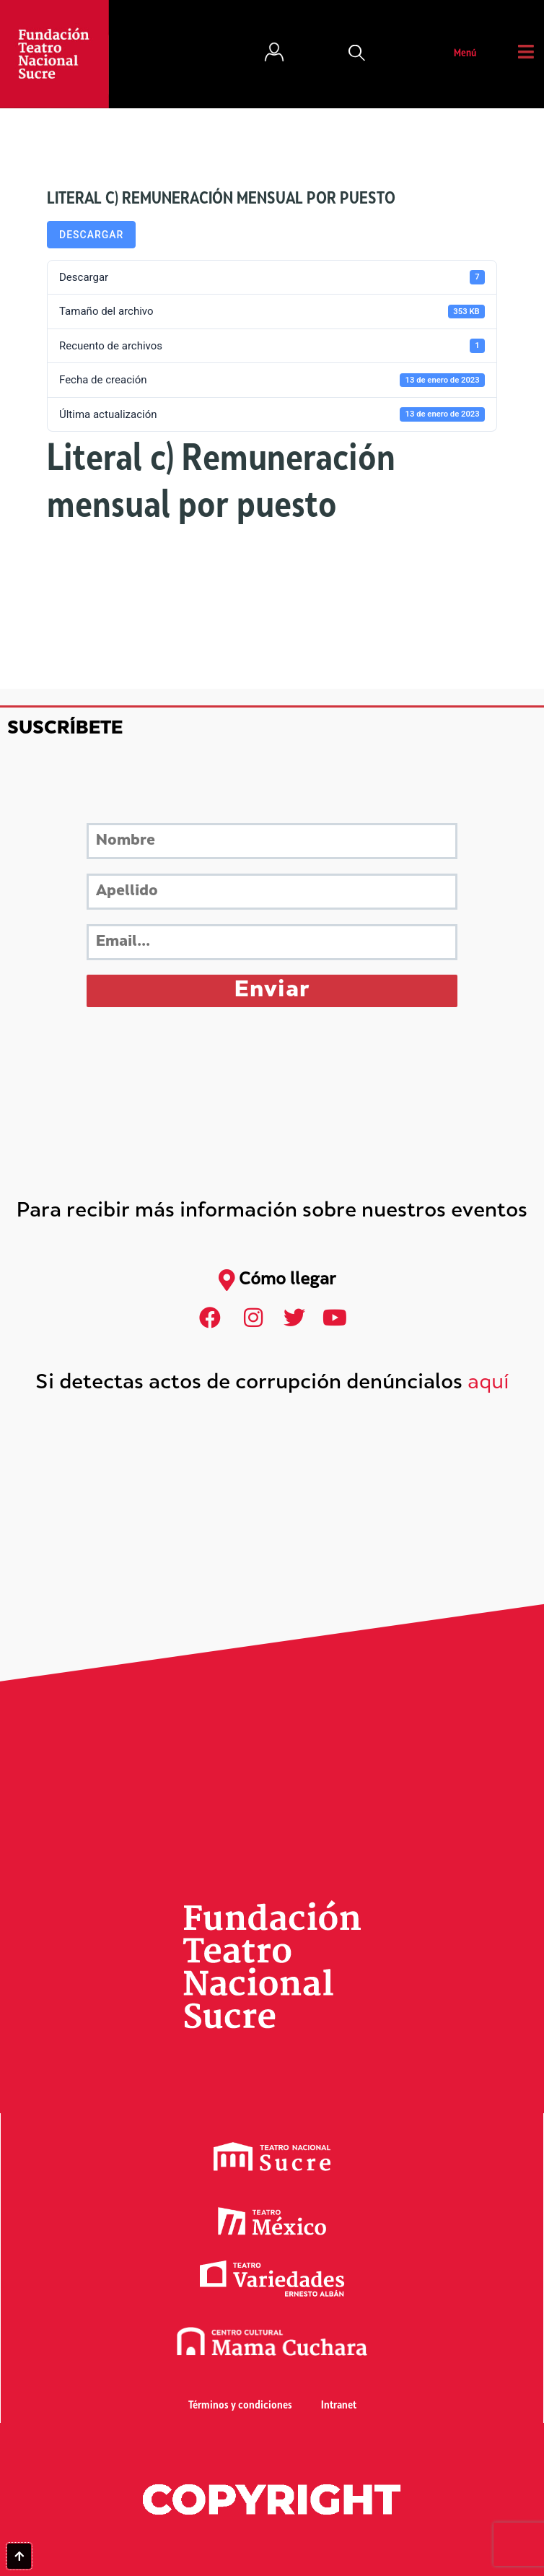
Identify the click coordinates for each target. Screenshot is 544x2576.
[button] (357, 54)
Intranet (338, 2406)
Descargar (91, 234)
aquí (488, 1383)
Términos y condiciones (240, 2406)
